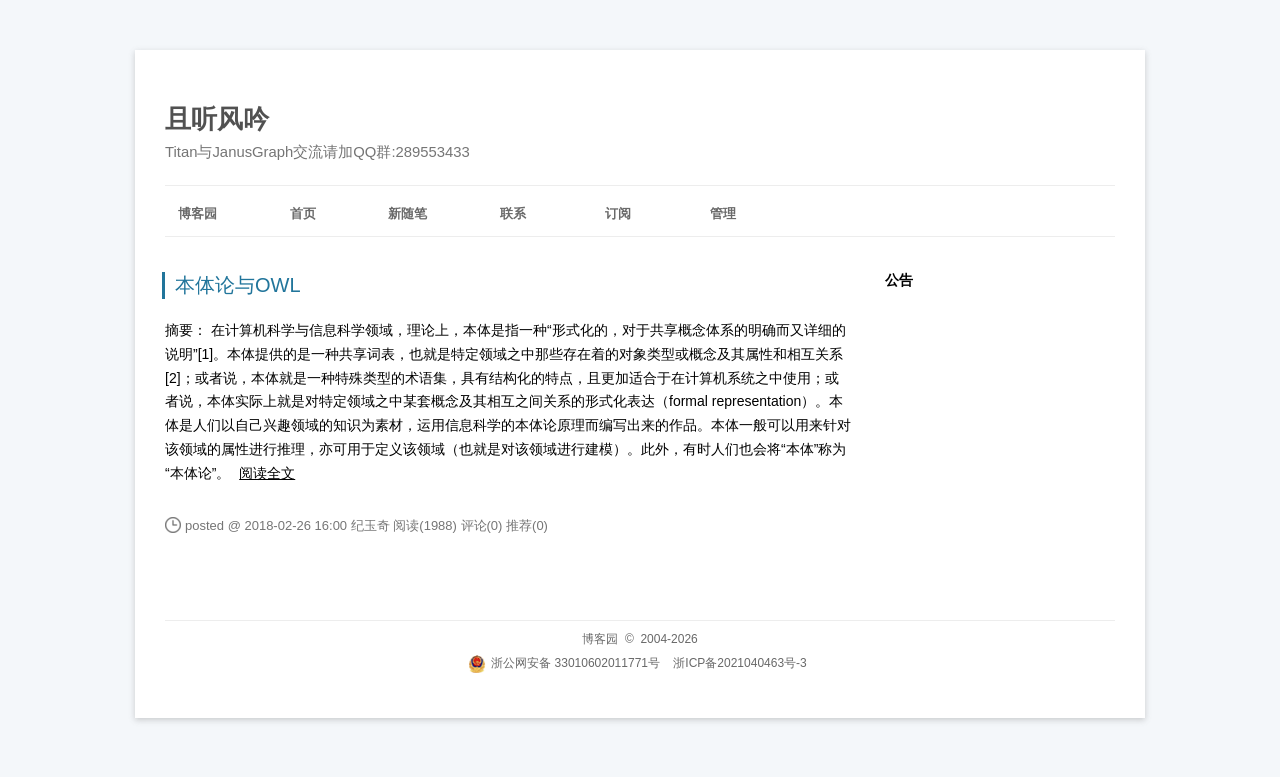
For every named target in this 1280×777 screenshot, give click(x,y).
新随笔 (407, 213)
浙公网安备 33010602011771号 (564, 663)
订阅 (618, 213)
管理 (723, 213)
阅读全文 (267, 473)
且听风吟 (217, 119)
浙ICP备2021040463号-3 (739, 663)
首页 (303, 213)
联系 (513, 213)
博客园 (197, 213)
